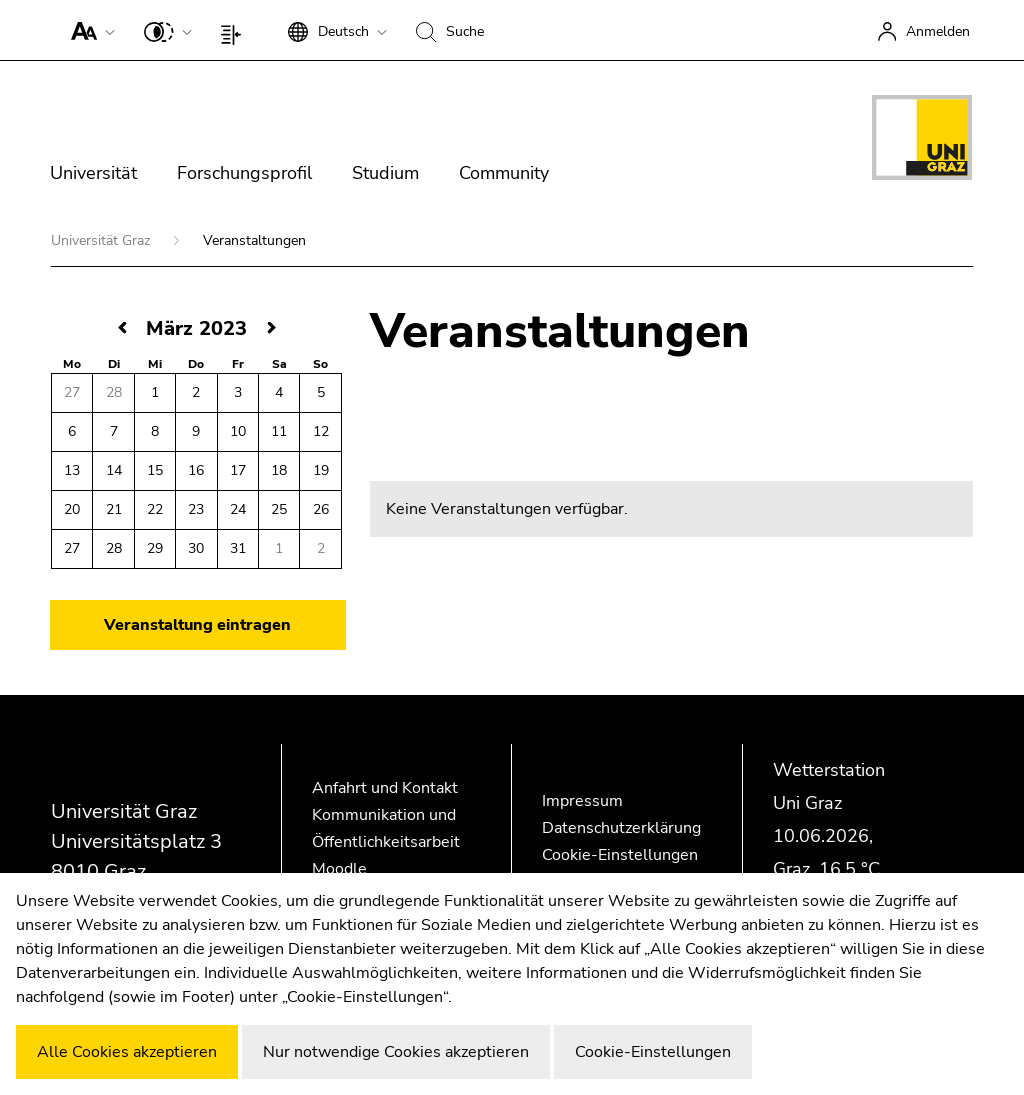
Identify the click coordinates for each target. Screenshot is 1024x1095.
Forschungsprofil (244, 173)
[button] (88, 30)
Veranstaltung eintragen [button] (197, 625)
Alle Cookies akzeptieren (127, 1052)
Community (504, 173)
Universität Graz (102, 240)
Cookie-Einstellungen (620, 855)
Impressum (582, 801)
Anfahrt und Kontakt (385, 788)
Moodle (339, 869)
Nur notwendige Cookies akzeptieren (396, 1052)
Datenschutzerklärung (621, 828)
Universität (93, 173)
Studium (385, 173)
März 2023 (196, 328)
